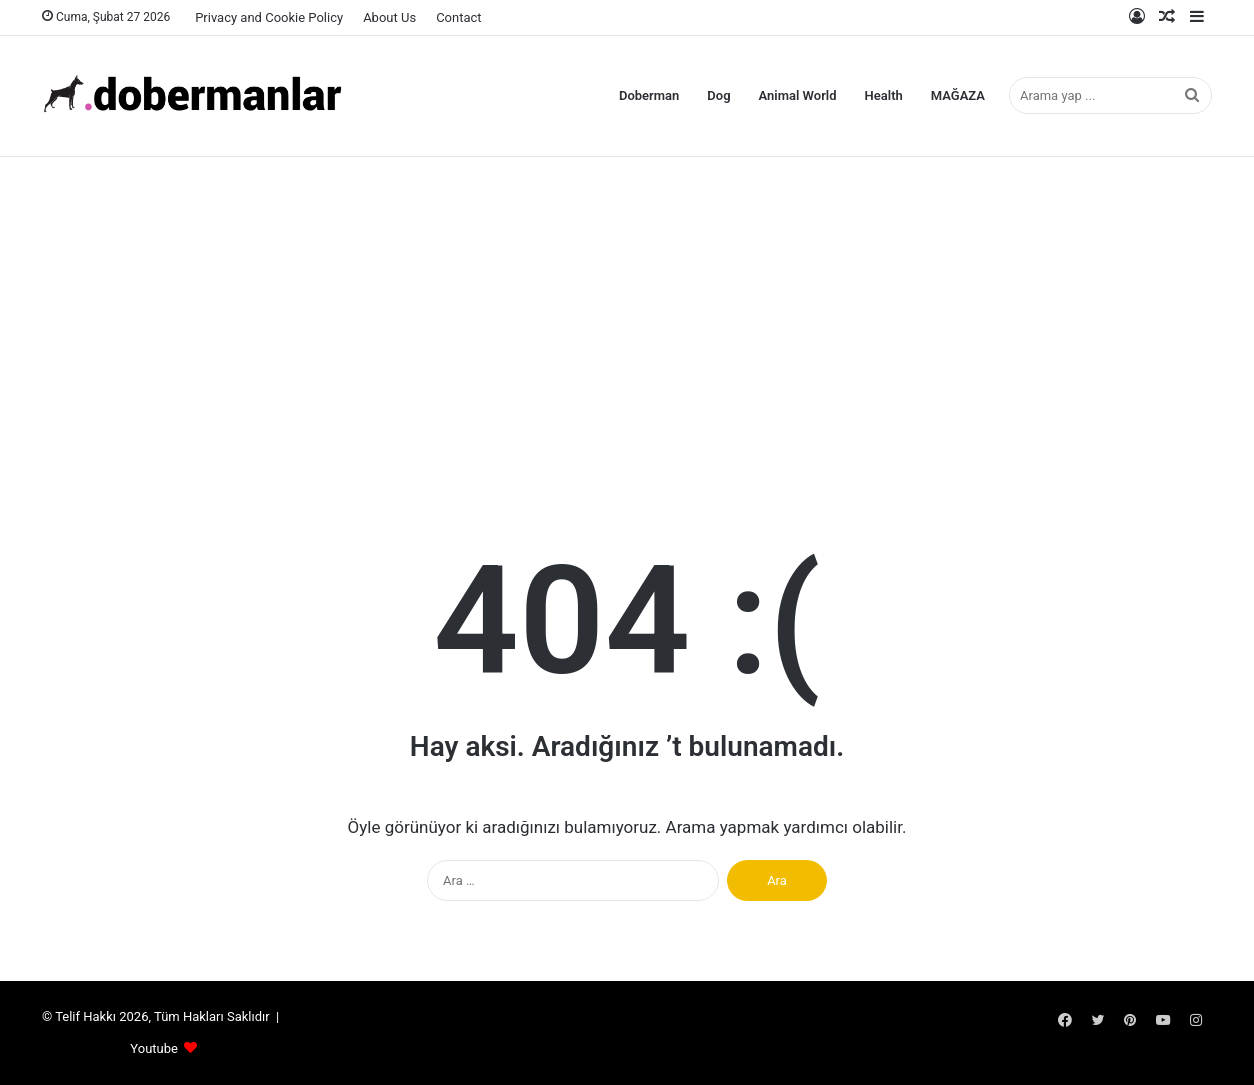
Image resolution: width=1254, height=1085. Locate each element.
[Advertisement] (627, 317)
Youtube (154, 1048)
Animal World (798, 95)
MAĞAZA (958, 95)
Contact (458, 17)
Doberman (649, 95)
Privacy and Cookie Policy (269, 17)
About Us (389, 17)
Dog (718, 95)
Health (884, 95)
